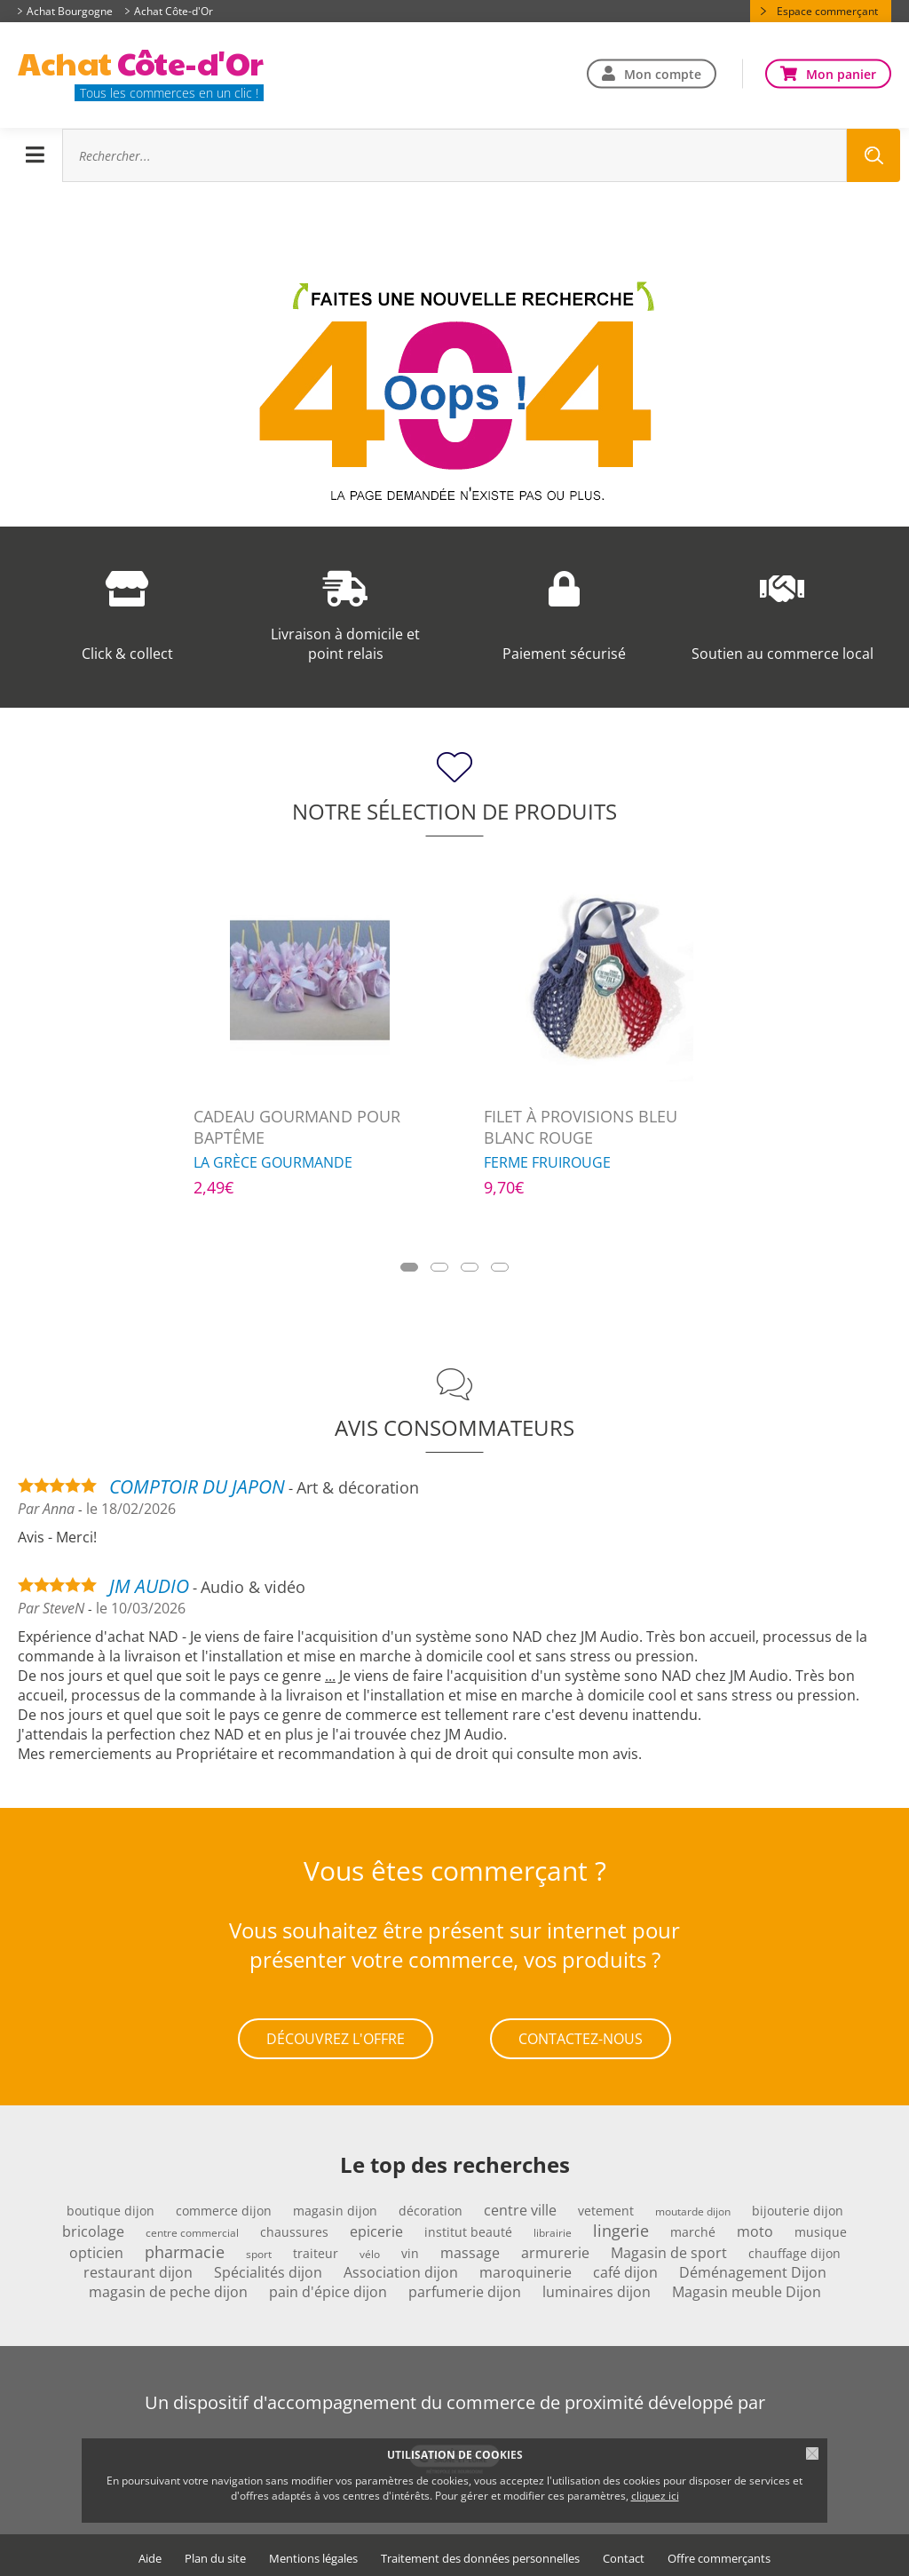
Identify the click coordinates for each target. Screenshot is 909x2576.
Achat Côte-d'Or (173, 11)
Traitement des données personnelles (480, 2554)
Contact (623, 2554)
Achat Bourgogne (70, 11)
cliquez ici (655, 2495)
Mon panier (841, 73)
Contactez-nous (580, 2037)
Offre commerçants (719, 2554)
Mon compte (662, 73)
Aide (150, 2554)
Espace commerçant (827, 11)
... (330, 1675)
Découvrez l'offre (335, 2037)
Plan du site (215, 2554)
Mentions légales (313, 2554)
